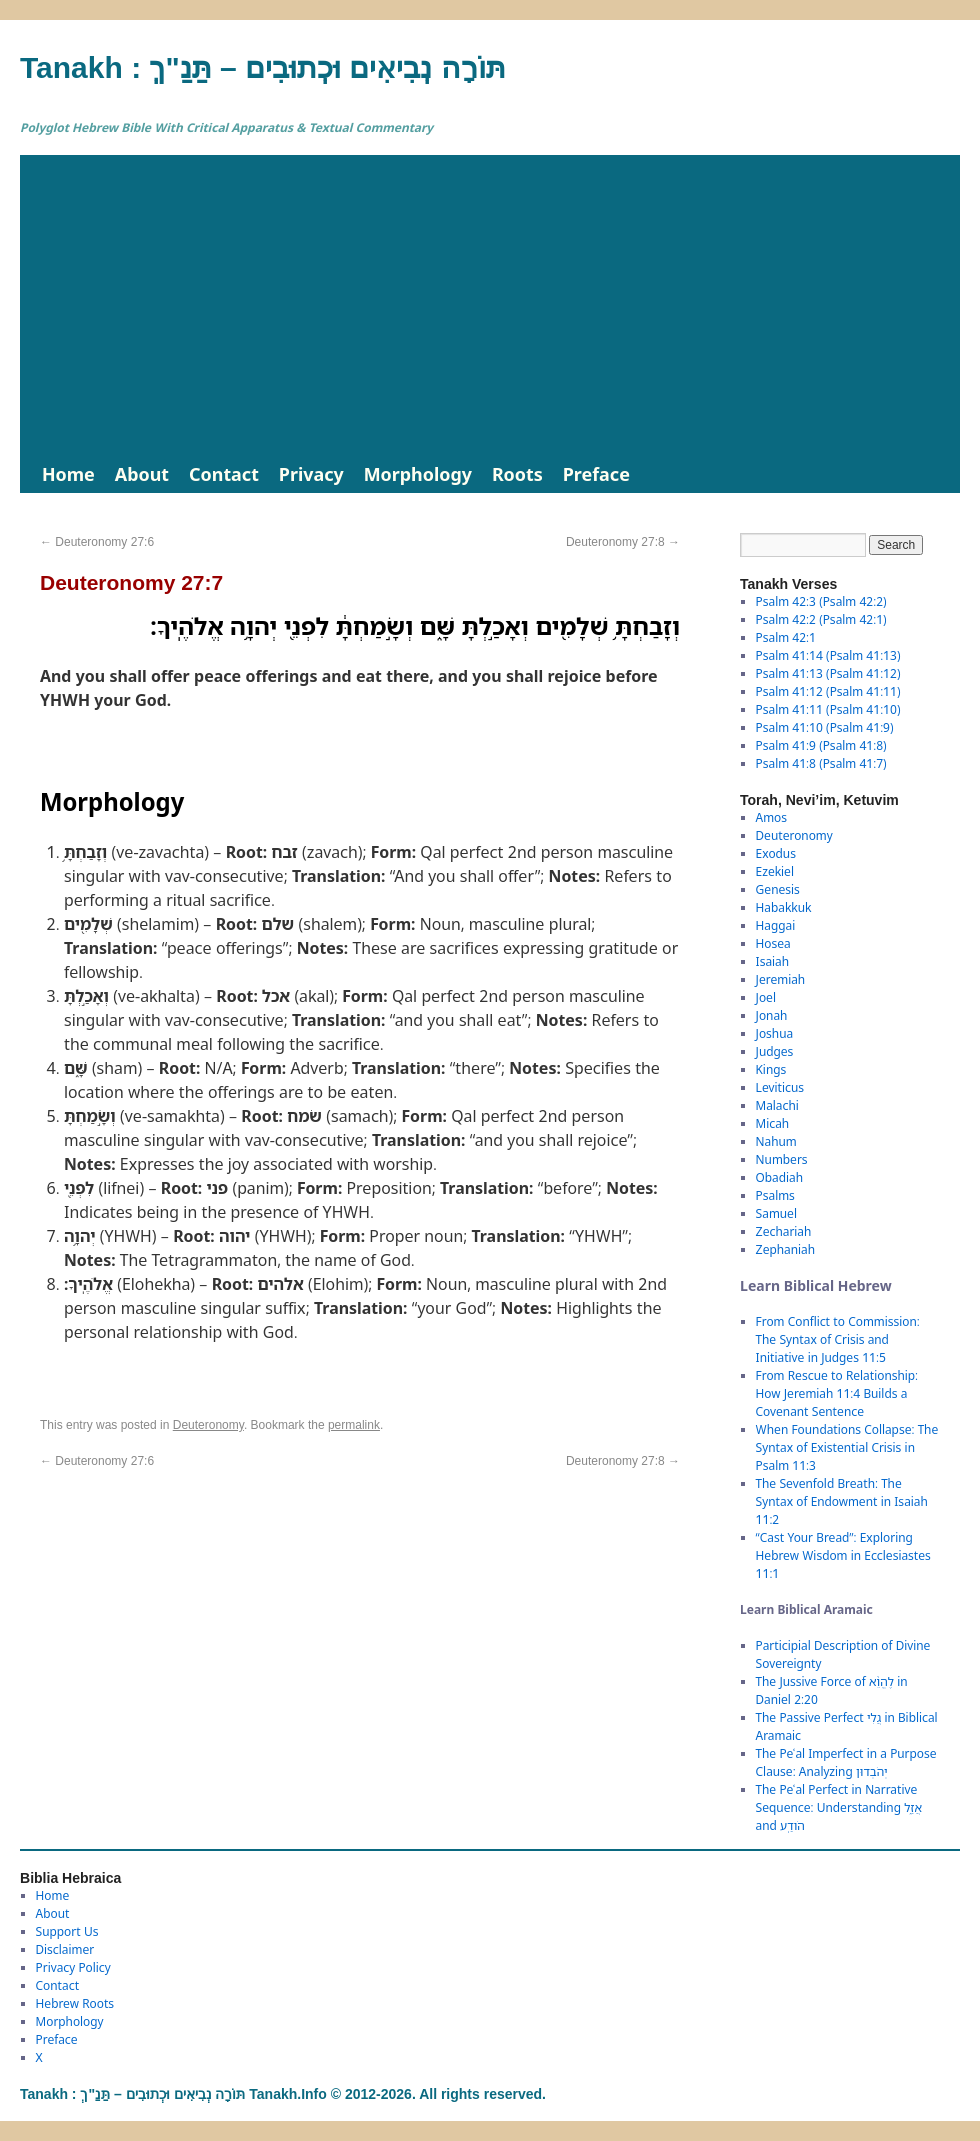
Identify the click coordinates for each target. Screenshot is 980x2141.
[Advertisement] (490, 305)
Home (68, 474)
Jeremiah (781, 979)
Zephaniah (785, 1249)
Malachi (777, 1105)
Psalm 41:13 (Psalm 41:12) (828, 673)
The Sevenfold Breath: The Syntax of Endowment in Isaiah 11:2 (842, 1501)
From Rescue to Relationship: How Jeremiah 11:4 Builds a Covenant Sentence (837, 1393)
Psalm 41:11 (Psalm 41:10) (828, 709)
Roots (517, 474)
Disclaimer (65, 1949)
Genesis (778, 889)
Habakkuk (784, 907)
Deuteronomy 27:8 (623, 542)
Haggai (776, 925)
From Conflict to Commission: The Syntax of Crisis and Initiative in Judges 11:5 (838, 1339)
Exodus (776, 853)
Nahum (776, 1141)
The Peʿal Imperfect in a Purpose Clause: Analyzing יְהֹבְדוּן (846, 1762)
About (142, 474)
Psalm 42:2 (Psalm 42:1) (821, 619)
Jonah (772, 1015)
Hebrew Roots (75, 2003)
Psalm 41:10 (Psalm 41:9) (825, 727)
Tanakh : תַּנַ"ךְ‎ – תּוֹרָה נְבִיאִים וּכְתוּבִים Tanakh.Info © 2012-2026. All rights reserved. (283, 2094)
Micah (773, 1123)
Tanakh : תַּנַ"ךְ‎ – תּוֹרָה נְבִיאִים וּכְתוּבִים (263, 67)
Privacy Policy (73, 1967)
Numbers (782, 1159)
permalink (354, 1425)
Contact (224, 474)
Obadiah (779, 1177)
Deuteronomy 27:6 (97, 542)
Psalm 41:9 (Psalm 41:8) (821, 745)
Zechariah (784, 1231)
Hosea (773, 943)
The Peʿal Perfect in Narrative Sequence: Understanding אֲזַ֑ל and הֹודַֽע (839, 1807)
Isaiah (772, 961)
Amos (771, 817)
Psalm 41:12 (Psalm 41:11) (828, 691)
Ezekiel (775, 871)
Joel (766, 997)
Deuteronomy (208, 1425)
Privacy (311, 474)
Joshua (775, 1033)
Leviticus (780, 1087)
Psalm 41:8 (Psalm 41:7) (821, 763)
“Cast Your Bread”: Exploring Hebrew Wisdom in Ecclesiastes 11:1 (843, 1555)
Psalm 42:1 (786, 637)
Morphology (418, 474)
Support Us (67, 1931)
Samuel (776, 1213)
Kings (771, 1069)
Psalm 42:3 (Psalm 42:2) (821, 601)
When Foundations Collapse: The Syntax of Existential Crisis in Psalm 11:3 (847, 1447)
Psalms (775, 1195)
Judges (775, 1051)
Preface (596, 474)
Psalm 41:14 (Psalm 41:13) (828, 655)
